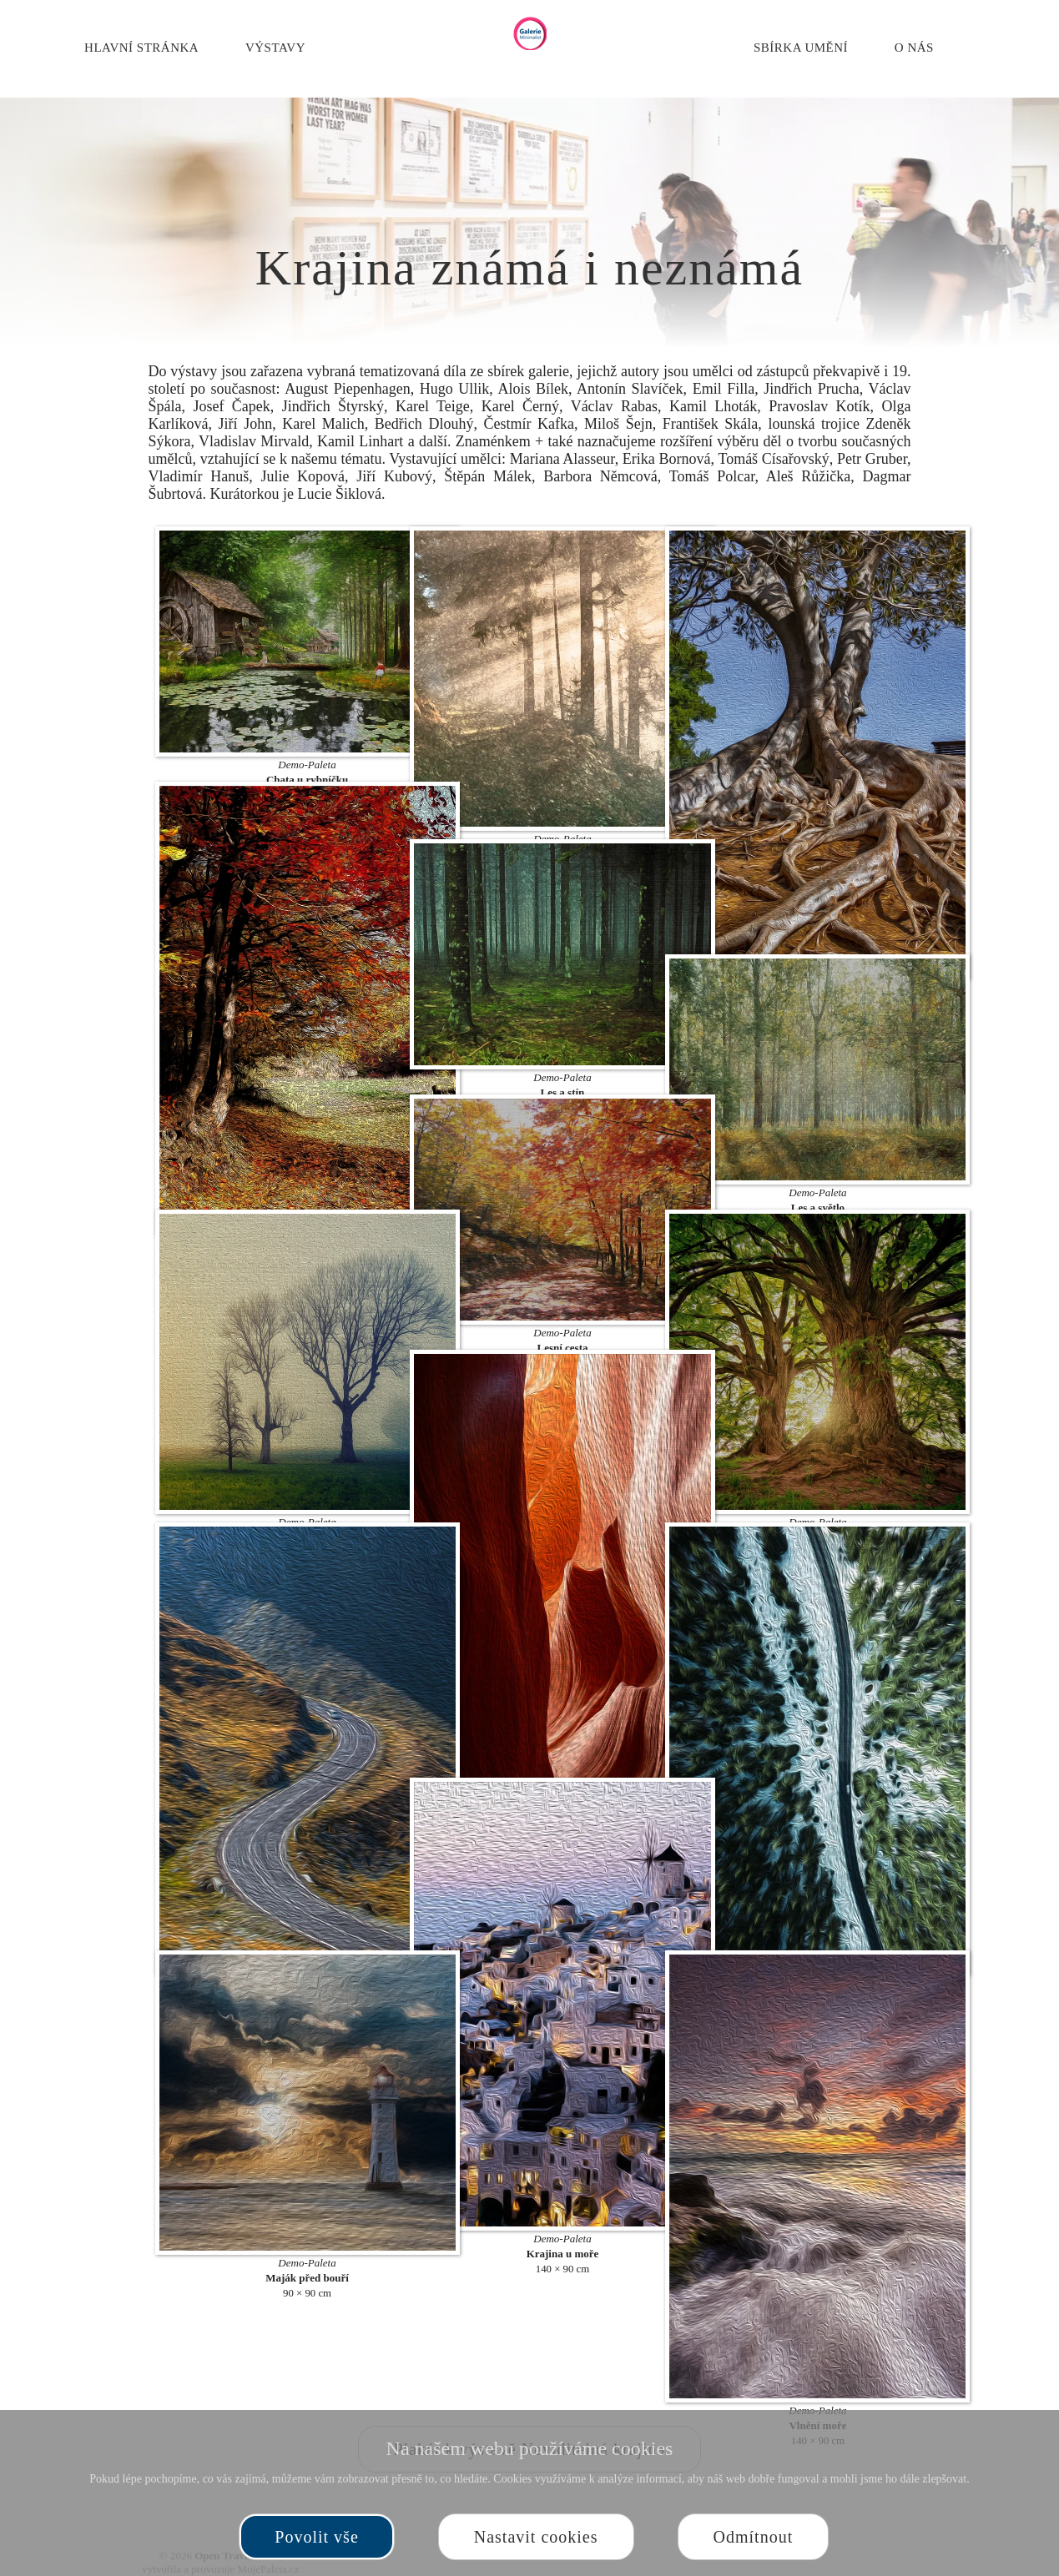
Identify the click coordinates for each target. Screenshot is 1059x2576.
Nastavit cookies (536, 2537)
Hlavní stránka (141, 47)
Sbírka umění (801, 47)
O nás (914, 47)
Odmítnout (754, 2537)
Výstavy (275, 47)
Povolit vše (316, 2537)
